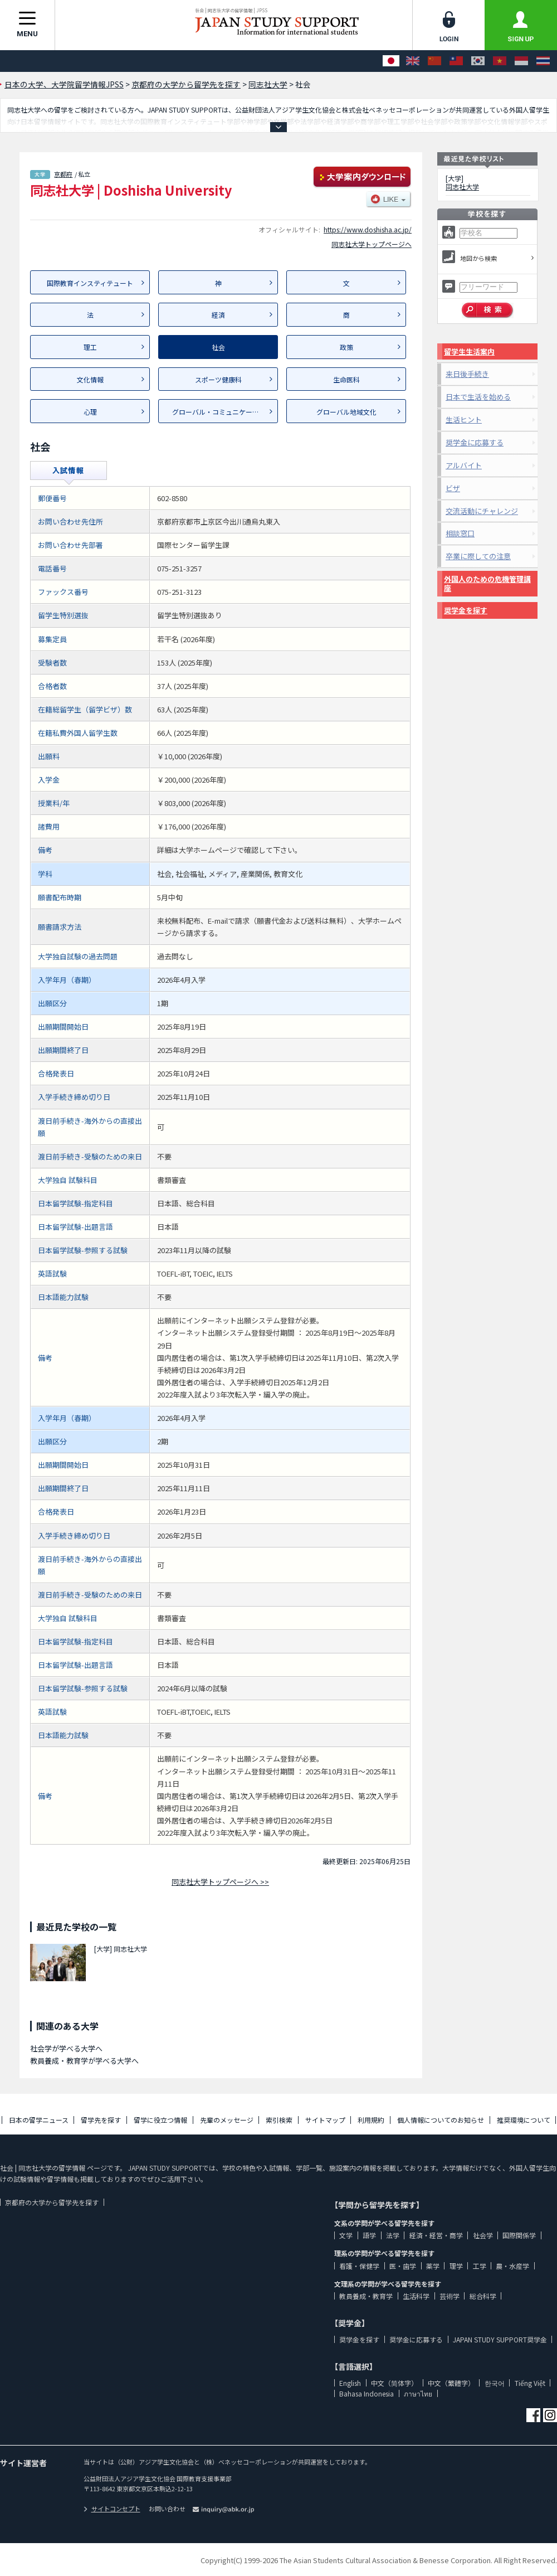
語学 (369, 2235)
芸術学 (449, 2296)
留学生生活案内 (469, 351)
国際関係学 (519, 2235)
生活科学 (416, 2296)
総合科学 (483, 2296)
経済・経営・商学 (436, 2235)
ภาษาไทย (418, 2393)
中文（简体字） (394, 2383)
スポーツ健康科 (218, 379)
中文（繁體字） (451, 2383)
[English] (412, 61)
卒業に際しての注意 (478, 556)
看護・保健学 (359, 2266)
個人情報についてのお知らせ (440, 2119)
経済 (218, 314)
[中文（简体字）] (434, 61)
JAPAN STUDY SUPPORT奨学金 (500, 2339)
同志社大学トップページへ (371, 244)
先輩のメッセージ (226, 2119)
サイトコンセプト (112, 2508)
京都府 (63, 173)
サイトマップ (325, 2119)
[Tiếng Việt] (499, 61)
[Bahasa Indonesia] (521, 61)
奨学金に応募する (475, 442)
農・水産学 (512, 2266)
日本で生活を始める (478, 396)
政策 (346, 347)
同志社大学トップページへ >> (220, 1881)
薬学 (432, 2266)
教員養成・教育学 (366, 2296)
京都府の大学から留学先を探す (52, 2202)
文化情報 (90, 379)
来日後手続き (467, 373)
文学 (346, 2235)
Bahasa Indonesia (366, 2393)
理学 (456, 2266)
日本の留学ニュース (39, 2119)
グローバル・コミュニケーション (222, 411)
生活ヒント (464, 419)
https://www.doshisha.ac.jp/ (368, 229)
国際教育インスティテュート (90, 283)
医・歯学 (402, 2266)
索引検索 (279, 2119)
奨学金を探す (465, 610)
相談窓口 (460, 533)
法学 (392, 2235)
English (350, 2383)
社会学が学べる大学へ (66, 2048)
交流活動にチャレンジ (482, 511)
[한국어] (478, 61)
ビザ (453, 488)
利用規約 (371, 2119)
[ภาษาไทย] (543, 61)
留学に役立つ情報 (160, 2119)
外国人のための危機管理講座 (487, 583)
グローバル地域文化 (346, 411)
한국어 (495, 2383)
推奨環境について (523, 2119)
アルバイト (464, 465)
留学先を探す (101, 2119)
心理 (90, 411)
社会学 (483, 2235)
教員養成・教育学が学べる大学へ (84, 2060)
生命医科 (346, 379)
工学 (479, 2266)
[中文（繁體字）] (456, 61)
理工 (90, 347)
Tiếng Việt (530, 2383)
